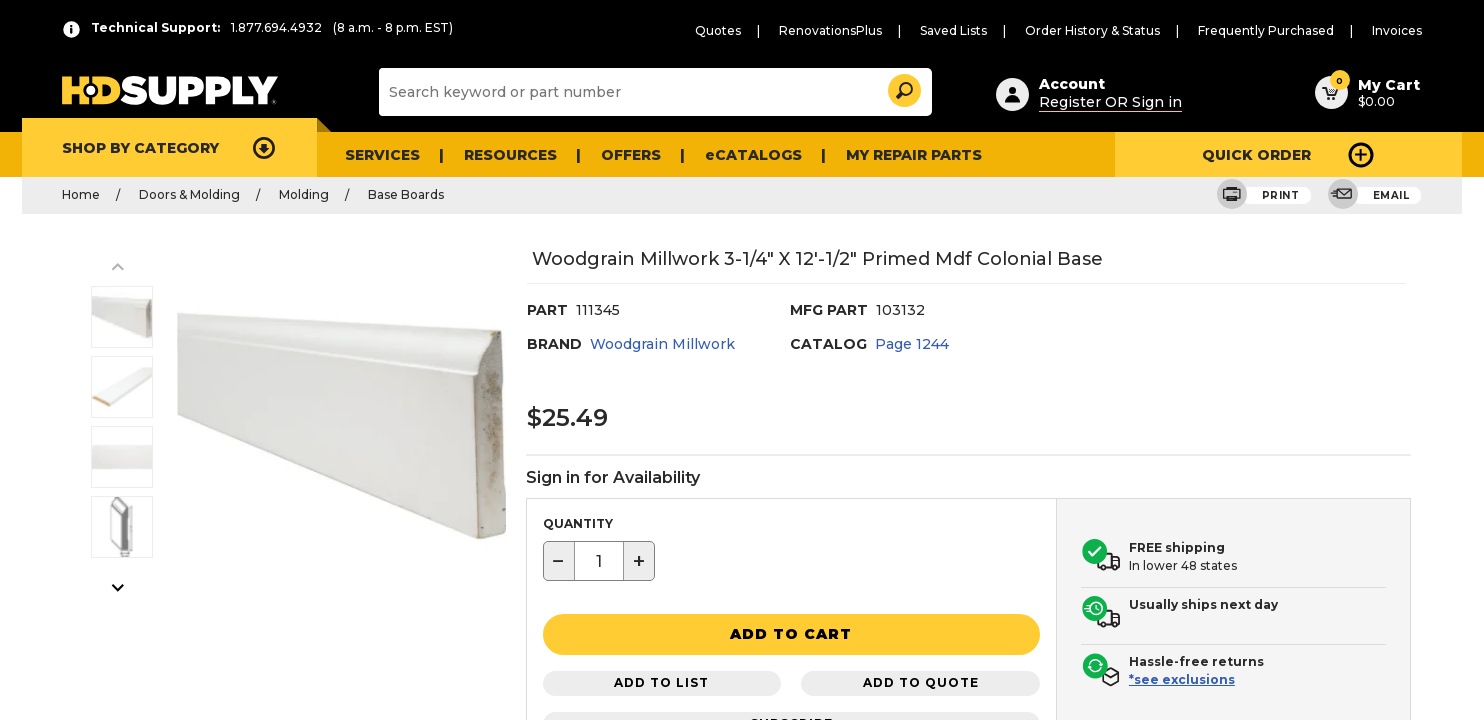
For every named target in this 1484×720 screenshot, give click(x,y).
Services (382, 155)
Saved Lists (953, 30)
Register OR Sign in (1110, 102)
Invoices (1397, 30)
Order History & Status (1092, 30)
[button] (903, 87)
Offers (631, 155)
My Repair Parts (914, 155)
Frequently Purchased (1266, 30)
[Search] (653, 92)
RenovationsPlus (830, 30)
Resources (510, 155)
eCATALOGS (753, 155)
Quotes (718, 30)
